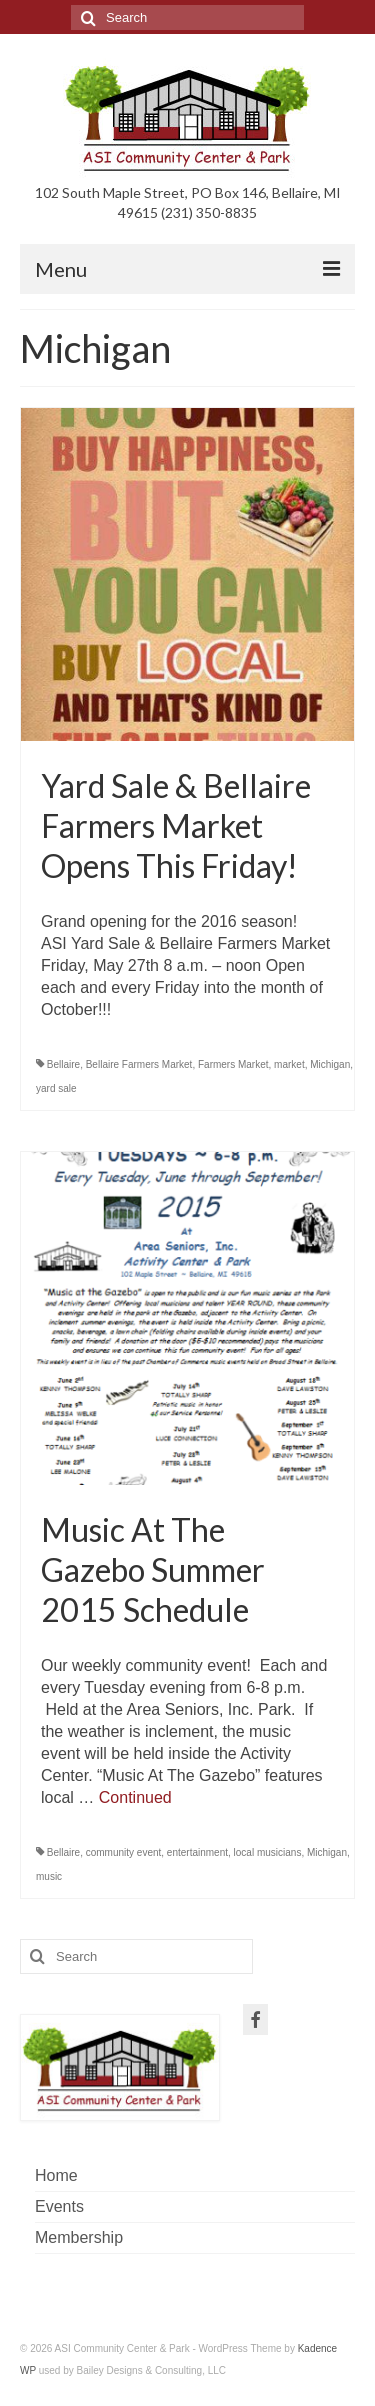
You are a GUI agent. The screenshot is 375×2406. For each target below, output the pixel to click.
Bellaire (63, 1064)
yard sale (56, 1088)
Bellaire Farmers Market (139, 1064)
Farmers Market (233, 1064)
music (49, 1876)
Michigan (330, 1064)
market (289, 1064)
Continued (135, 1797)
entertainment (197, 1852)
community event (124, 1852)
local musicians (268, 1852)
